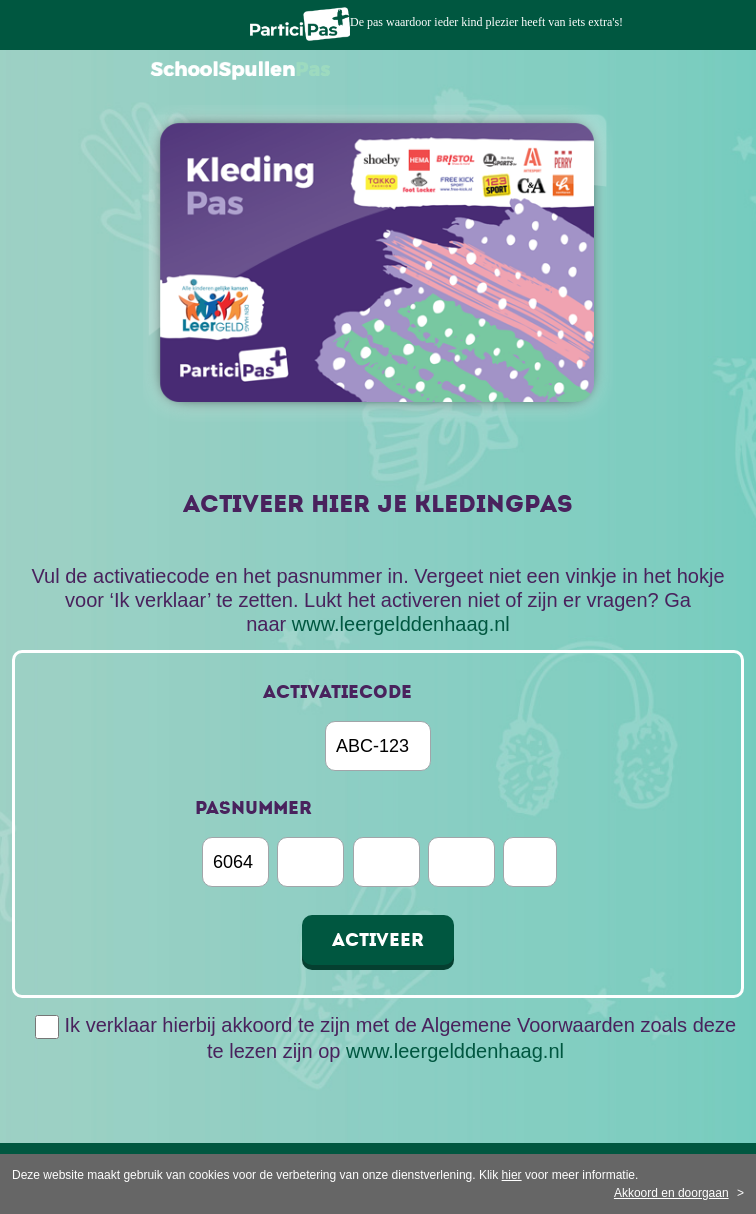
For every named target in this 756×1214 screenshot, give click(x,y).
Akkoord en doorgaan (671, 1193)
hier (512, 1175)
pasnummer (253, 808)
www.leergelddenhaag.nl (401, 624)
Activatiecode (337, 692)
